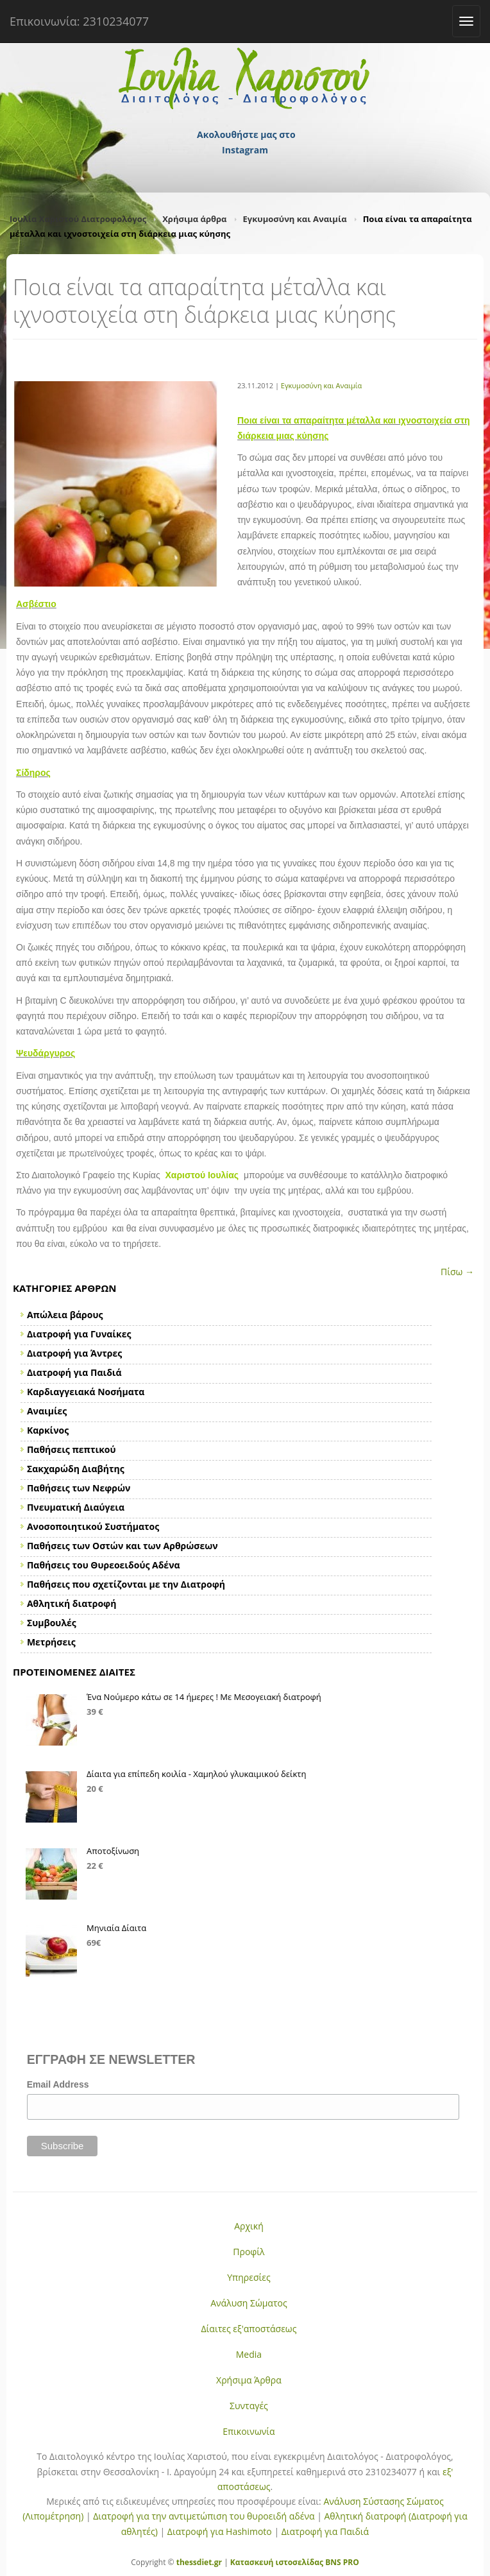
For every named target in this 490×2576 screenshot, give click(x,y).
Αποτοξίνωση (113, 1851)
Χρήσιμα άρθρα (194, 219)
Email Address (58, 2084)
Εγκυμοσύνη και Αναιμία (295, 219)
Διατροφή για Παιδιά (325, 2531)
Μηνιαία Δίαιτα (116, 1928)
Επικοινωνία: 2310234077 (79, 21)
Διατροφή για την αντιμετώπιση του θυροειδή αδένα (203, 2516)
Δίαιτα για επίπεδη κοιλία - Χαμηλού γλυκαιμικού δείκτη (196, 1774)
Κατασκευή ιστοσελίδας (276, 2562)
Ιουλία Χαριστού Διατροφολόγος (78, 219)
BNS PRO (341, 2562)
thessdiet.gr (199, 2562)
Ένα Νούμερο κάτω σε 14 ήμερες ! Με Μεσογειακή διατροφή (204, 1697)
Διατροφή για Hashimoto (219, 2531)
